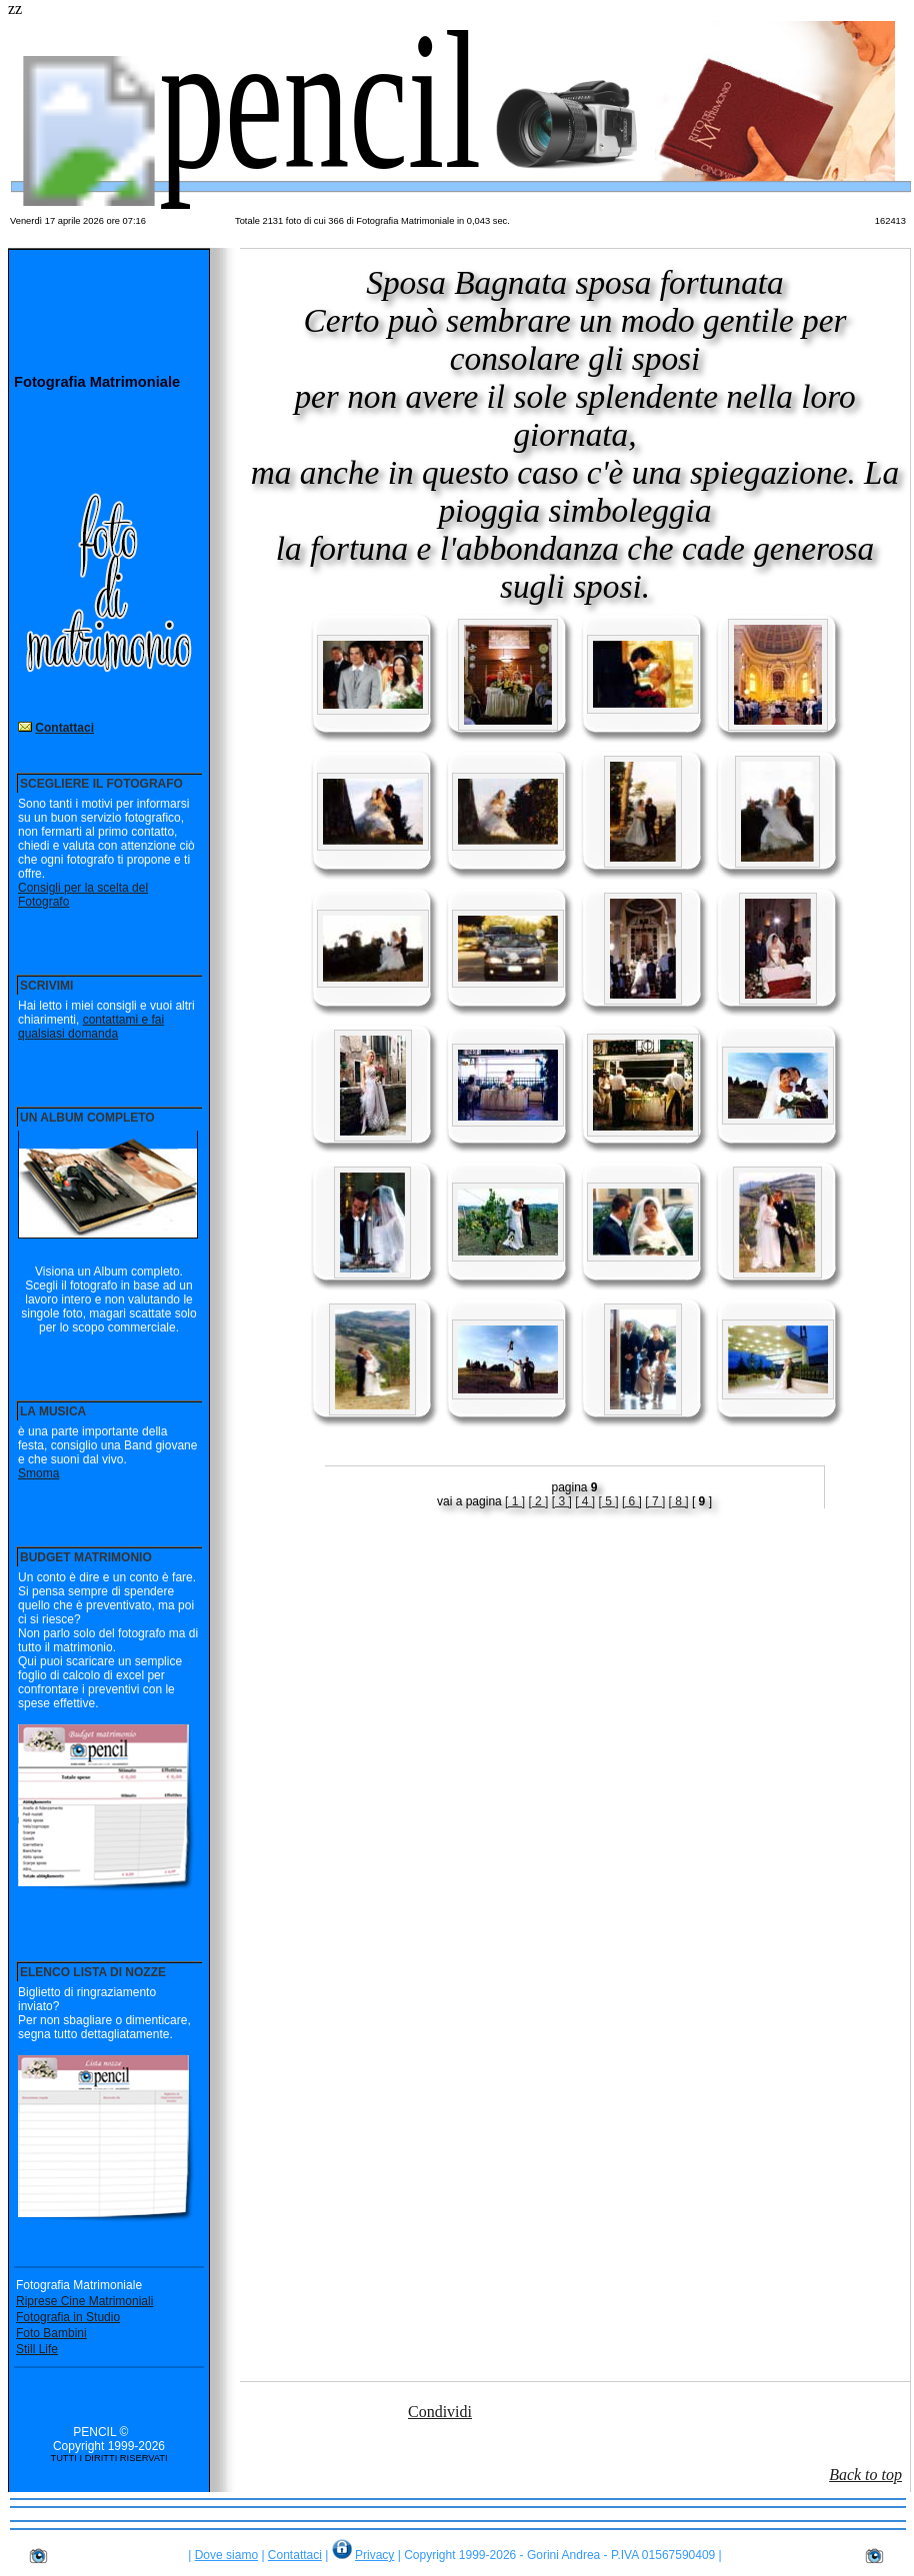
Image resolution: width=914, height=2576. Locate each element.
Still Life (37, 2349)
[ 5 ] (609, 1501)
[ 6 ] (632, 1501)
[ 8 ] (679, 1501)
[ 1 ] (515, 1501)
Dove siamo (226, 2555)
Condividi (440, 2411)
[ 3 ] (562, 1501)
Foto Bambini (51, 2333)
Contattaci (64, 728)
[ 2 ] (538, 1501)
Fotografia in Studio (68, 2317)
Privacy (374, 2555)
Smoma (38, 1473)
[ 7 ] (655, 1501)
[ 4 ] (585, 1501)
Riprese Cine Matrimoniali (84, 2301)
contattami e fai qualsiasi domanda (91, 1027)
